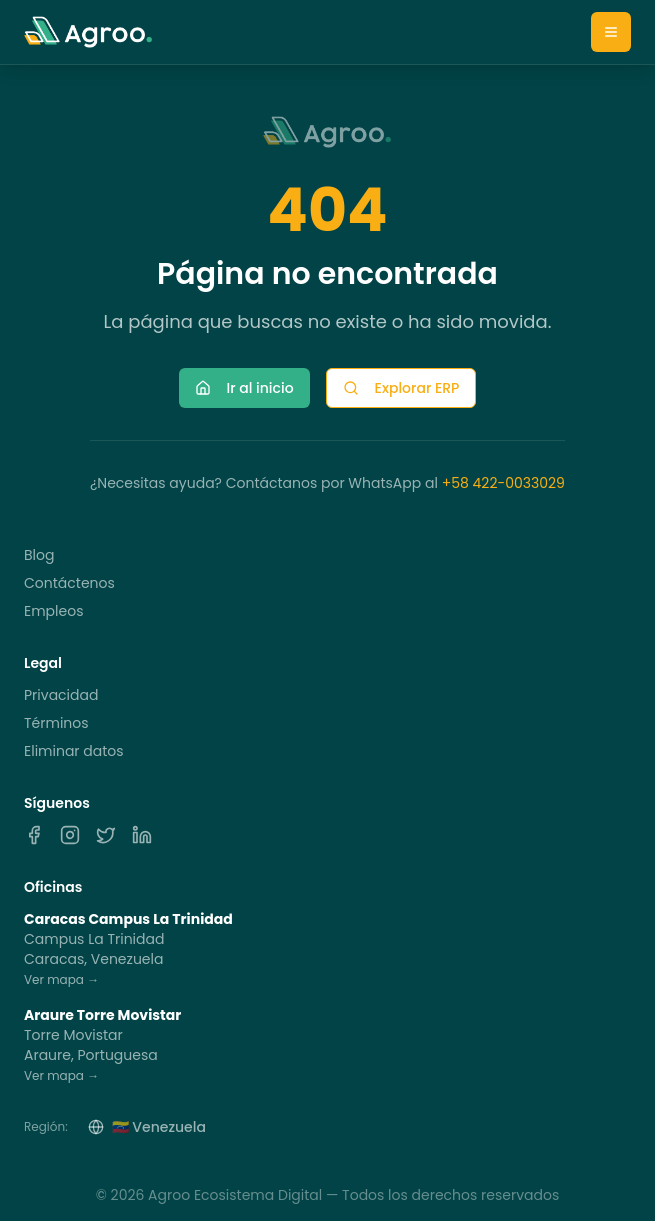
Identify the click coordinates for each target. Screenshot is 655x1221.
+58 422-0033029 (503, 483)
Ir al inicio (244, 388)
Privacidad (61, 695)
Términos (56, 723)
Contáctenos (69, 583)
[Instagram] (70, 835)
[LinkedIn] (142, 835)
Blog (39, 555)
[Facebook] (34, 835)
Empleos (53, 611)
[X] (106, 835)
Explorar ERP (401, 388)
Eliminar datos (74, 751)
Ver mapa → (61, 979)
